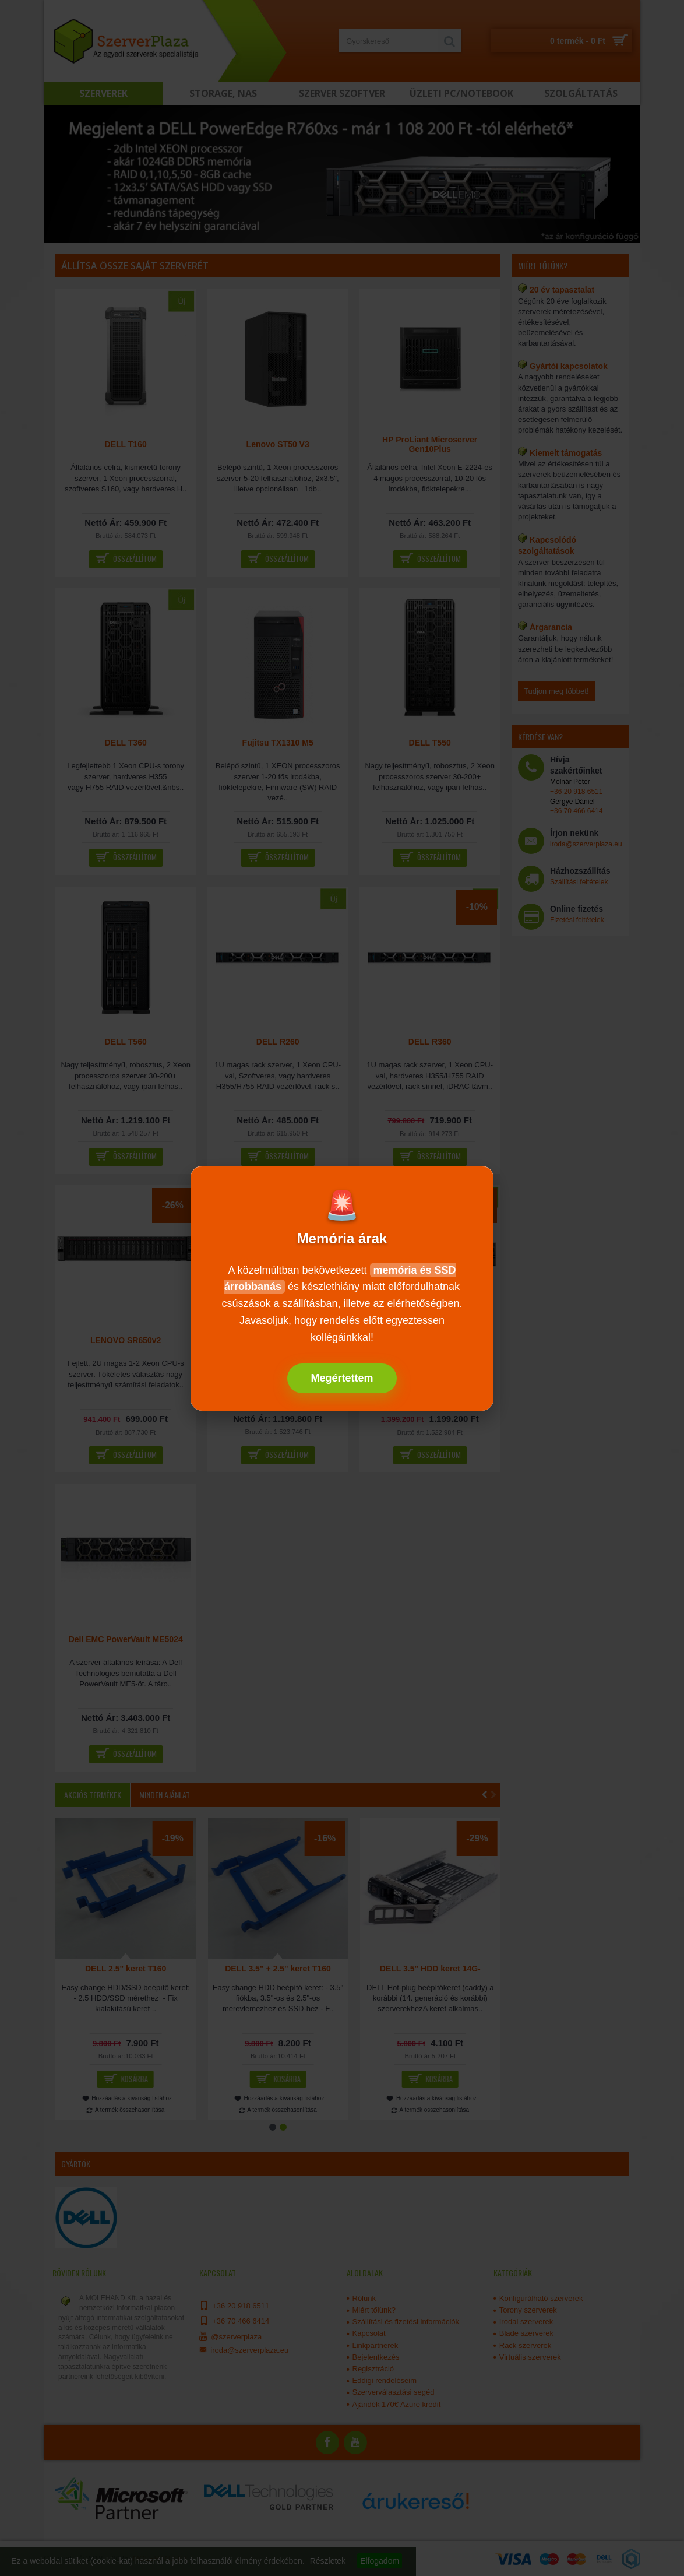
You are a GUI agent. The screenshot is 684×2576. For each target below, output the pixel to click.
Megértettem (342, 1378)
